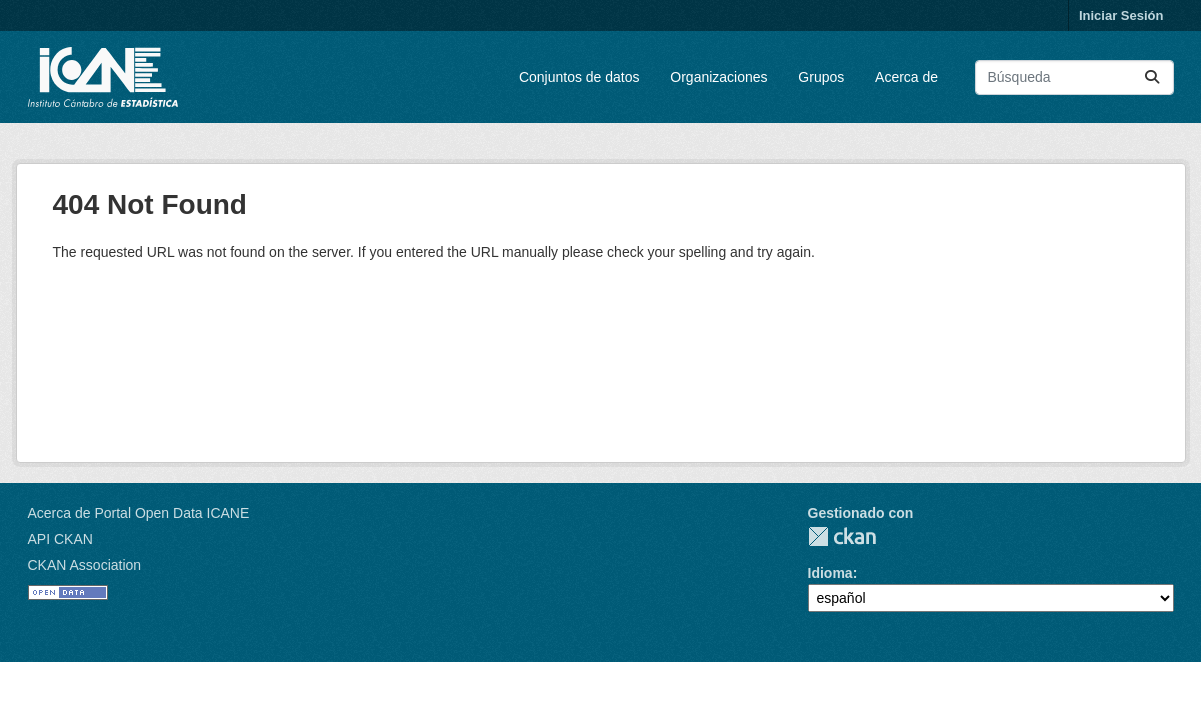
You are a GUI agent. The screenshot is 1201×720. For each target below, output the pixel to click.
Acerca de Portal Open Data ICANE (139, 513)
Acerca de (906, 77)
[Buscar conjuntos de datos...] (1074, 77)
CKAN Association (85, 565)
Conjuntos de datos (579, 77)
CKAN (842, 536)
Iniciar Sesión (1121, 15)
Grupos (821, 77)
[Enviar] (1152, 77)
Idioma (830, 573)
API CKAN (60, 539)
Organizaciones (718, 77)
